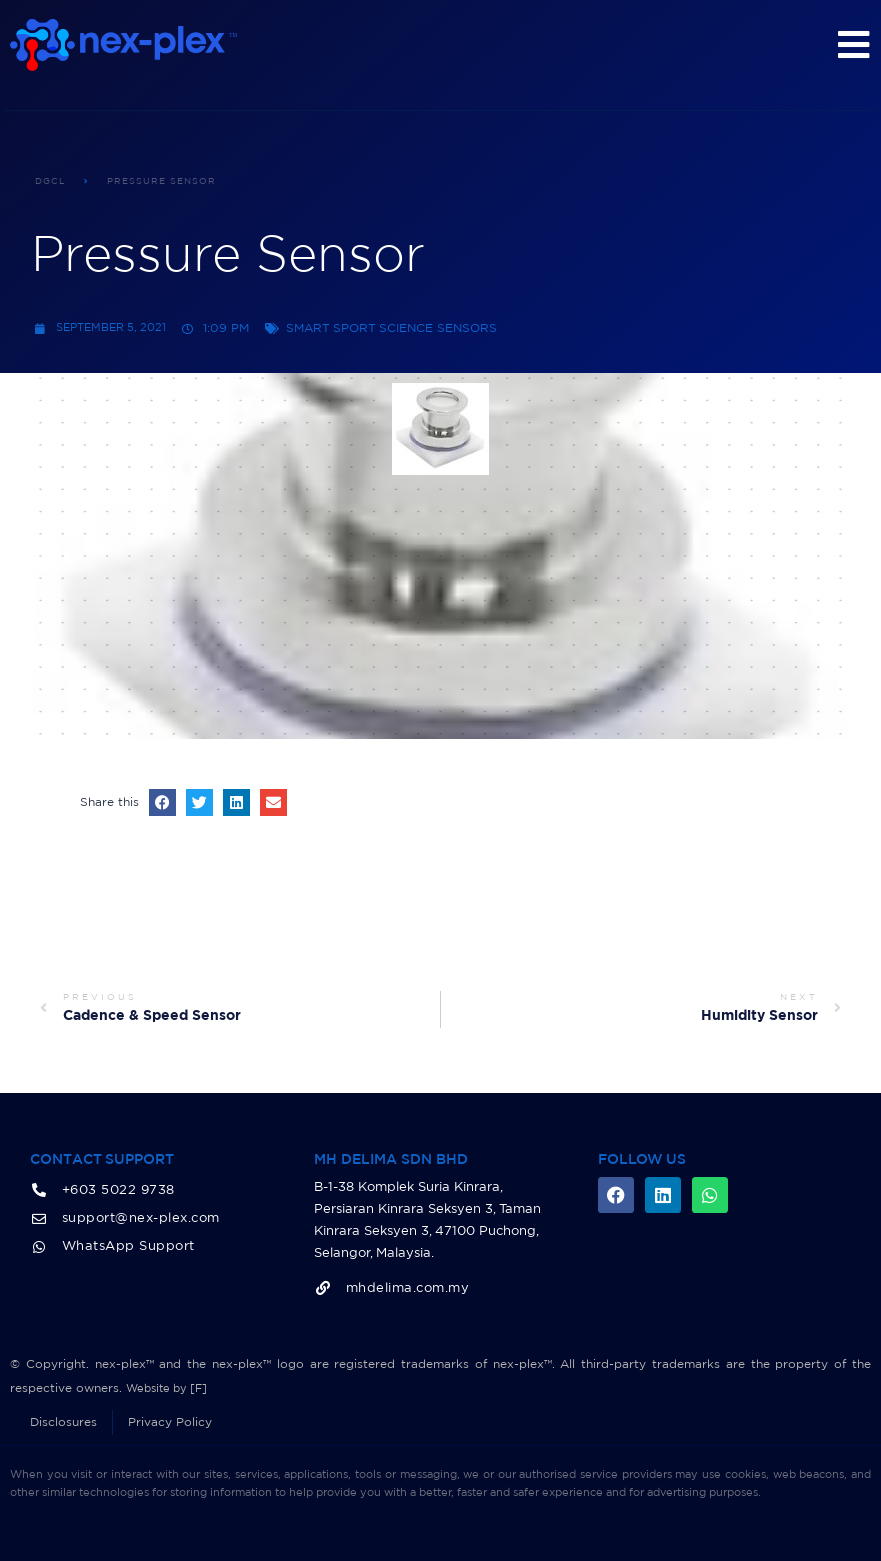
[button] (162, 802)
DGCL (50, 181)
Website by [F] (170, 1388)
